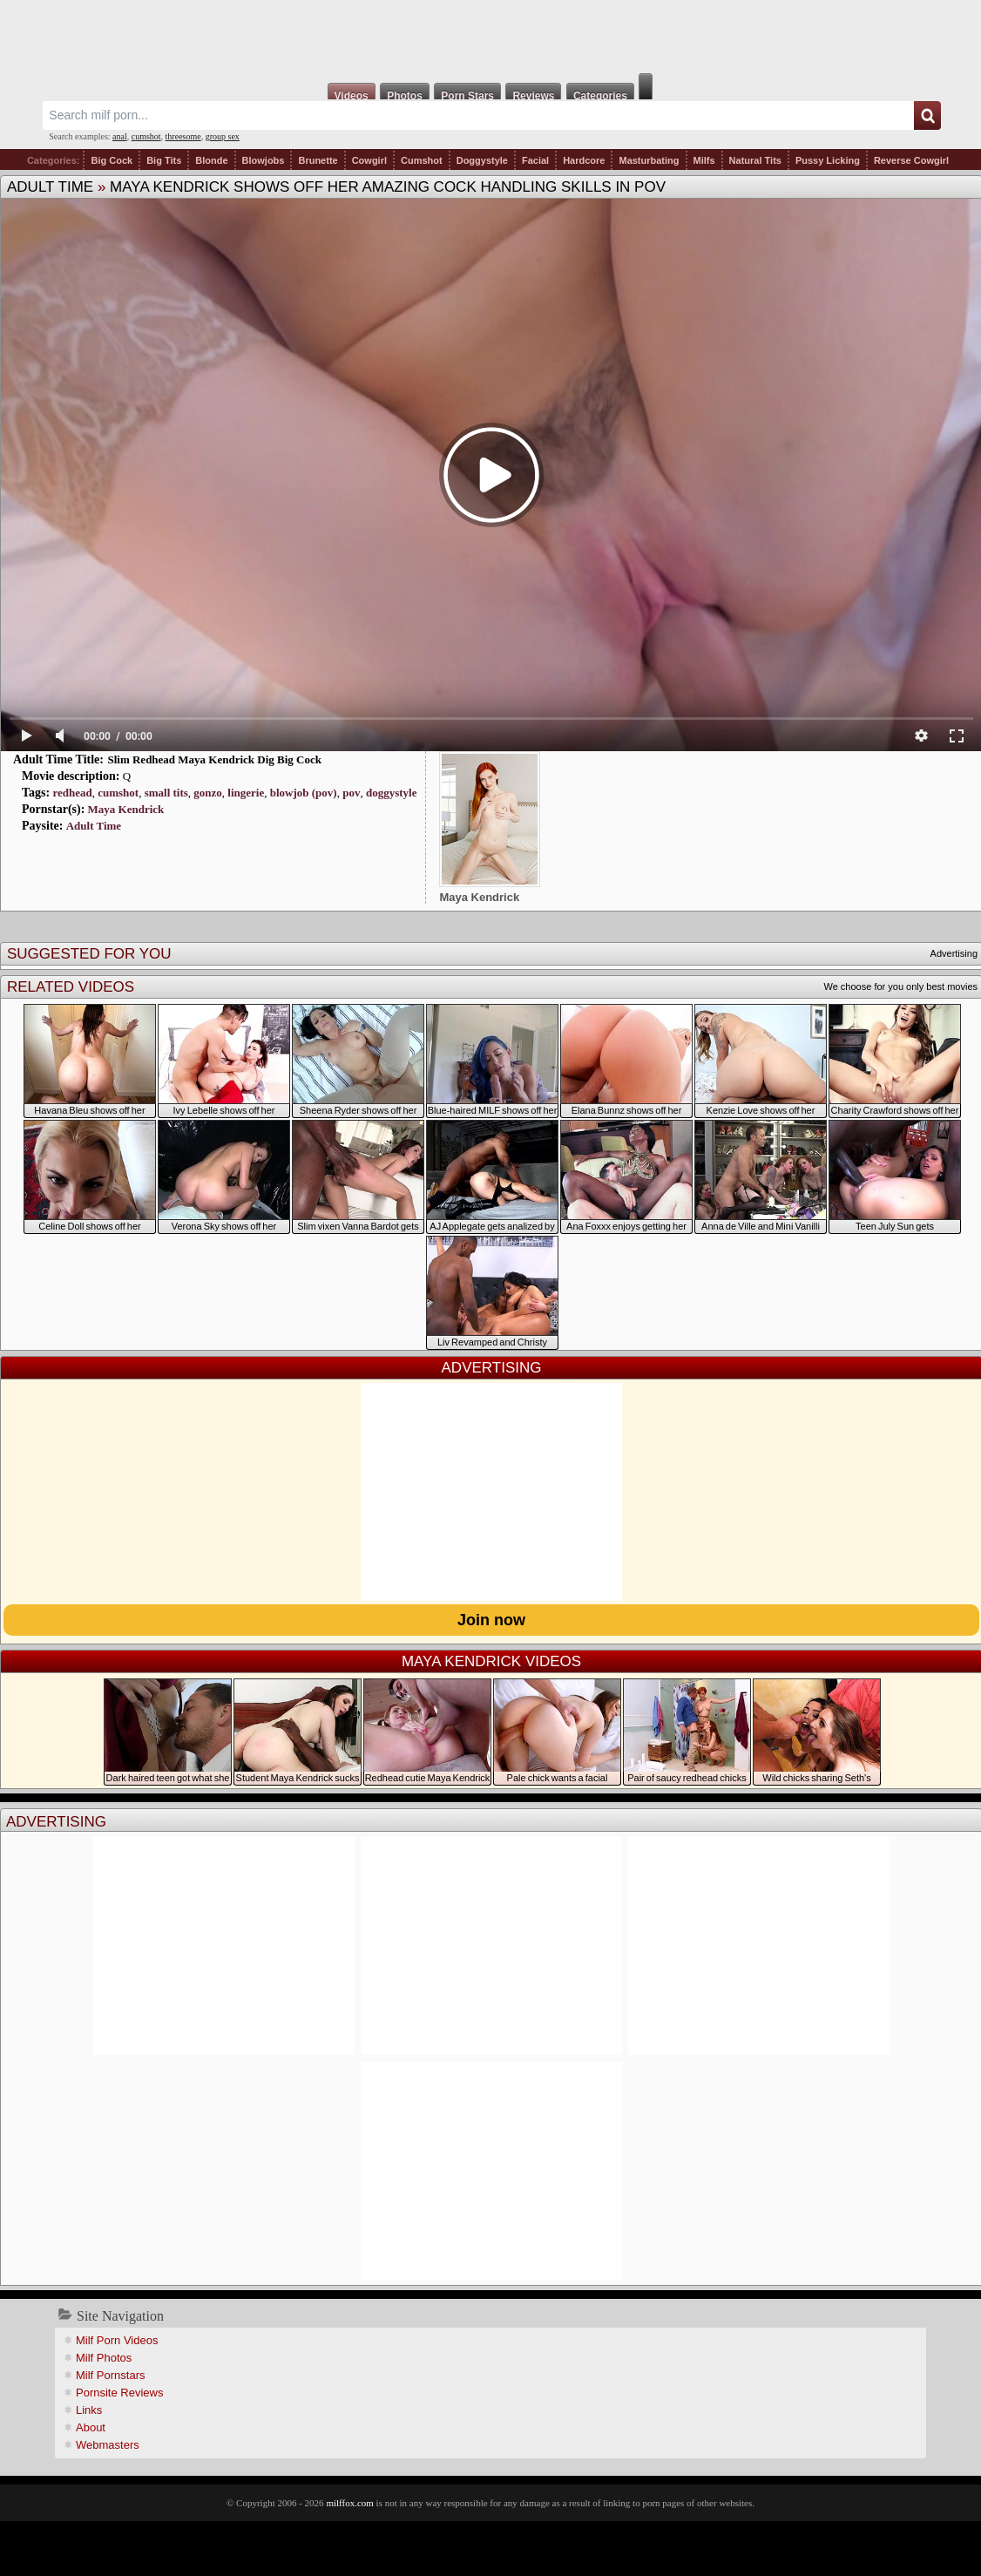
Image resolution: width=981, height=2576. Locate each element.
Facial (535, 160)
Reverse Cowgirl (911, 160)
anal (119, 136)
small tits (166, 792)
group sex (223, 136)
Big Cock (111, 160)
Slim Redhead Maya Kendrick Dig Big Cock (214, 759)
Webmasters (107, 2444)
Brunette (317, 160)
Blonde (211, 160)
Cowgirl (369, 160)
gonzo (207, 792)
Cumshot (422, 160)
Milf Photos (104, 2357)
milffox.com (349, 2503)
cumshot (146, 136)
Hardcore (584, 160)
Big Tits (163, 160)
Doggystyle (482, 160)
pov (351, 792)
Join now (491, 1620)
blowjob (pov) (303, 792)
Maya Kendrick (126, 809)
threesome (183, 136)
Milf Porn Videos (117, 2340)
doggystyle (391, 792)
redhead (71, 792)
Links (89, 2410)
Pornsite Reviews (119, 2392)
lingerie (245, 792)
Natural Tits (755, 160)
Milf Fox (490, 36)
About (90, 2427)
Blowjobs (263, 160)
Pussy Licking (827, 160)
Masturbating (649, 160)
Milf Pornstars (110, 2375)
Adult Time (50, 187)
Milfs (704, 160)
